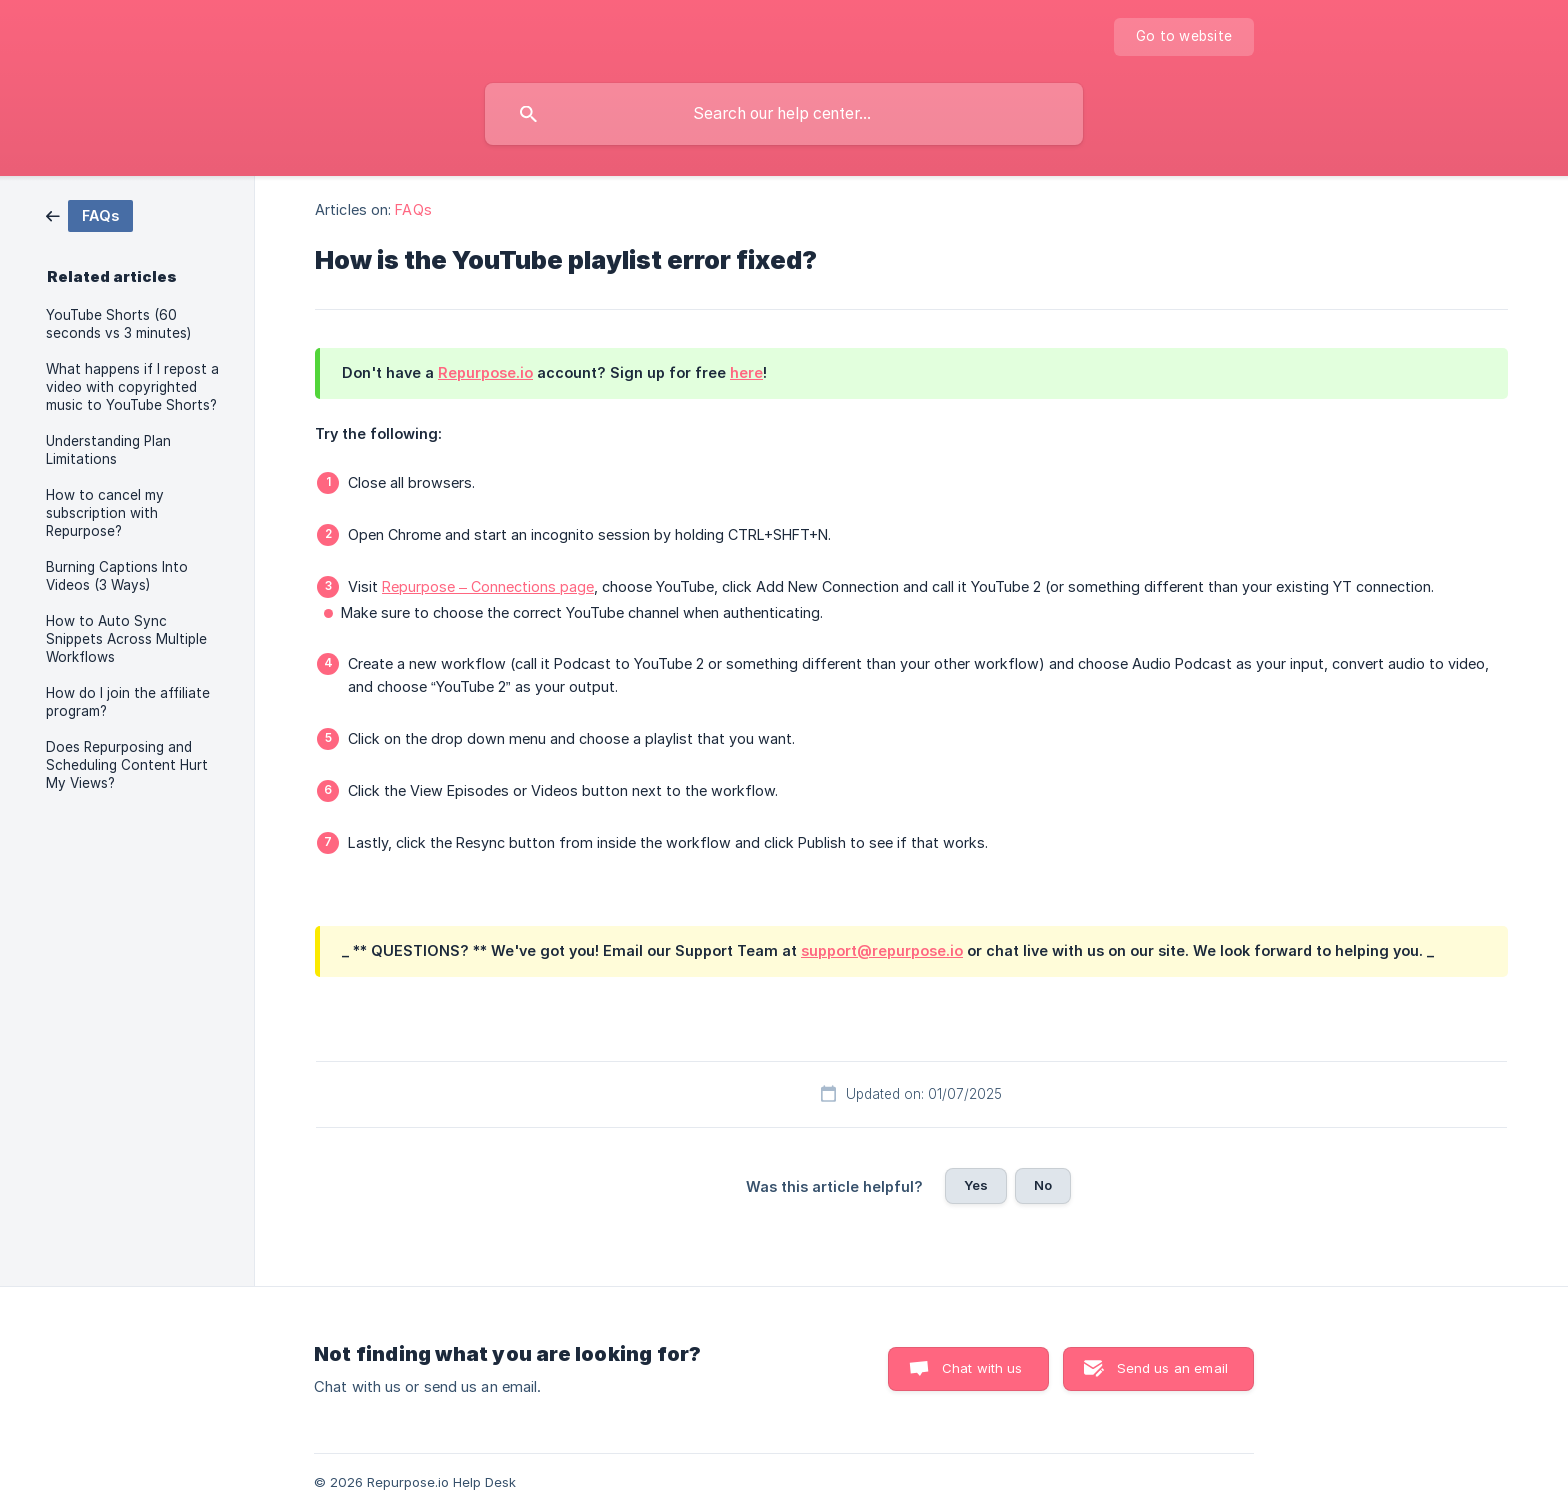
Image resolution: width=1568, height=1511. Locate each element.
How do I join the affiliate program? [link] (128, 702)
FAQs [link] (413, 209)
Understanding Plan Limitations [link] (108, 450)
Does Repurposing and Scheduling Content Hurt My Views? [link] (127, 765)
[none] (1184, 37)
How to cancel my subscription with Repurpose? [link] (105, 513)
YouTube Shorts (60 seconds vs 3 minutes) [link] (118, 324)
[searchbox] (784, 114)
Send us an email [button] (1172, 1368)
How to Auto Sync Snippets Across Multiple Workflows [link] (126, 639)
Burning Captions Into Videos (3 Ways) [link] (117, 576)
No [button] (1043, 1185)
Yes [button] (976, 1185)
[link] (89, 214)
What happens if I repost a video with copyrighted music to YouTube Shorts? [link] (132, 387)
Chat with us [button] (982, 1368)
